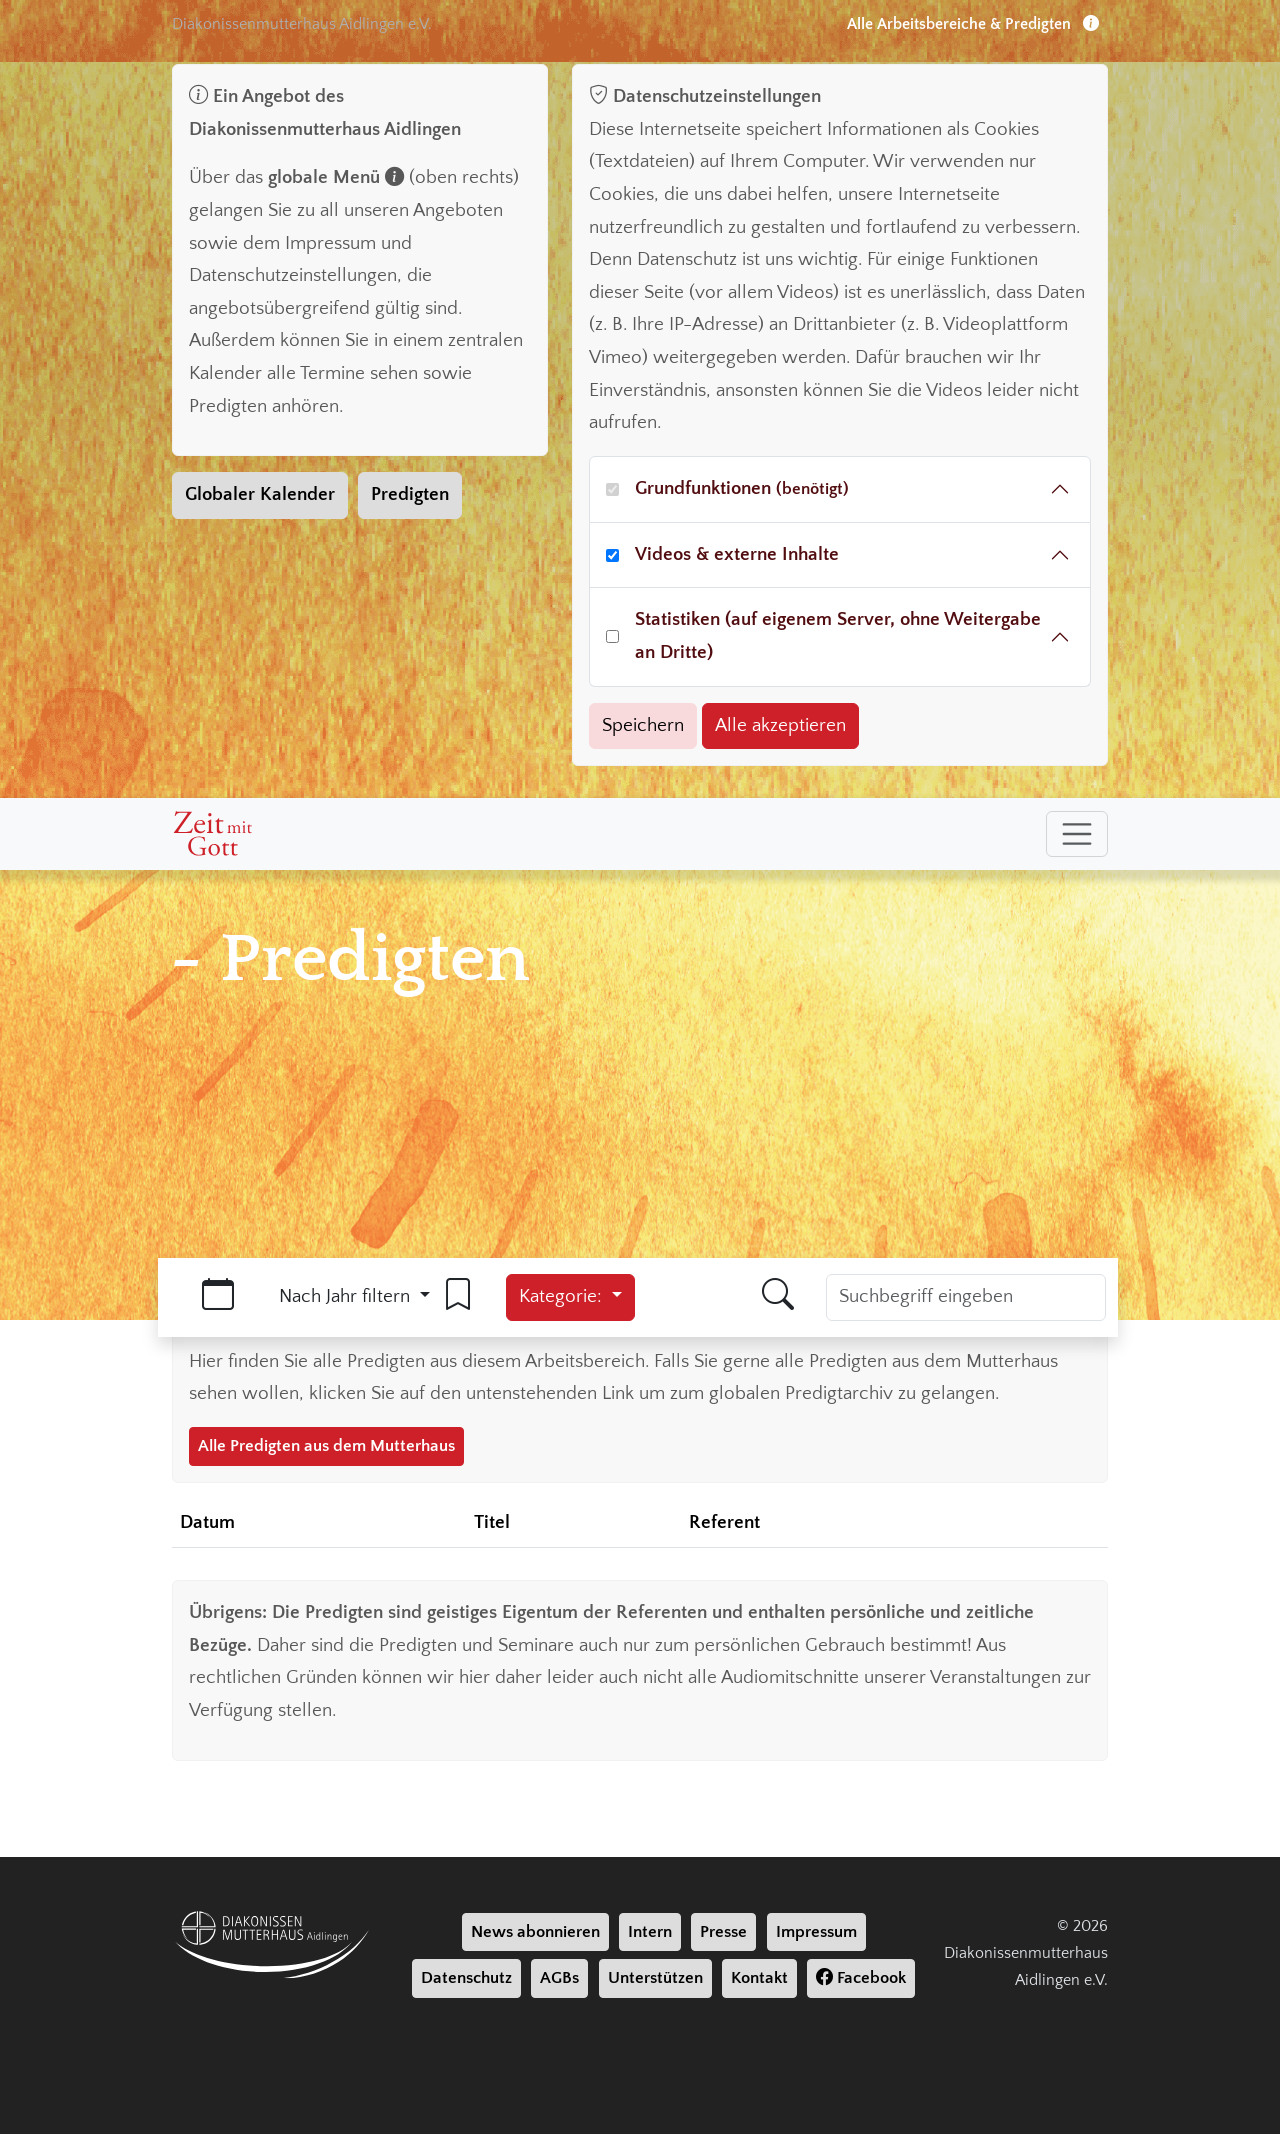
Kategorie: (563, 1296)
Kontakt (759, 1978)
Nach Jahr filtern (347, 1296)
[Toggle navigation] (1077, 834)
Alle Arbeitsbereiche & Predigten (973, 24)
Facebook (861, 1978)
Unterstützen (655, 1978)
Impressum (816, 1932)
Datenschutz (466, 1978)
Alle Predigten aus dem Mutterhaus (326, 1446)
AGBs (559, 1978)
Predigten (410, 494)
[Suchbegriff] (966, 1297)
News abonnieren (535, 1932)
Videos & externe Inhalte (737, 554)
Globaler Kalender (260, 494)
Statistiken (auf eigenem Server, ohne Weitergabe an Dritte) (838, 636)
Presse (723, 1932)
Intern (650, 1932)
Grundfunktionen (742, 488)
